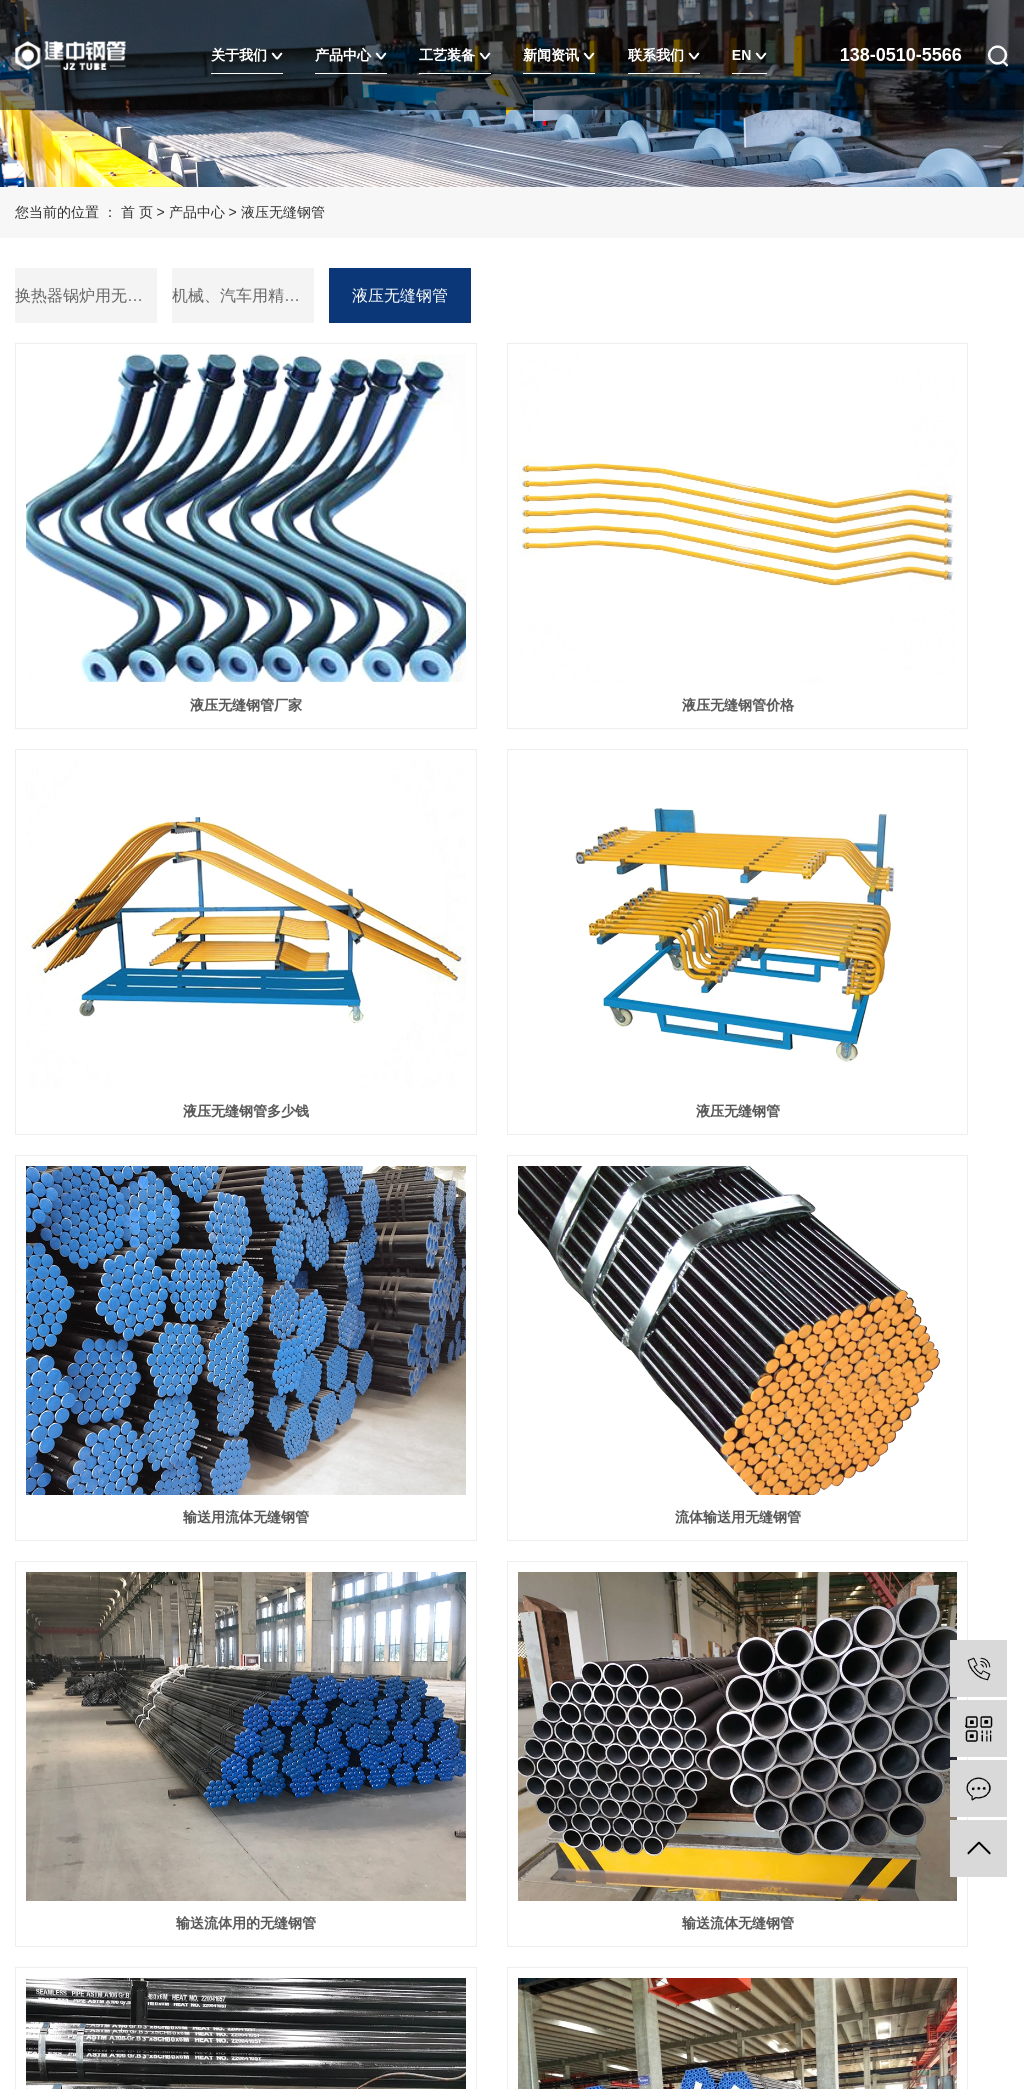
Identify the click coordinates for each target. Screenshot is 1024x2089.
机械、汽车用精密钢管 (243, 295)
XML (271, 1938)
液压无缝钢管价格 (512, 592)
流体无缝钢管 (171, 1472)
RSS (231, 1938)
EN (749, 55)
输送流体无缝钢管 (512, 1178)
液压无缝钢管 (283, 212)
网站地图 (178, 1938)
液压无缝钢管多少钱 (853, 592)
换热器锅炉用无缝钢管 (86, 295)
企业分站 (110, 1938)
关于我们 (247, 55)
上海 (167, 1988)
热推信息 (43, 1938)
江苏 (103, 1988)
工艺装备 (455, 55)
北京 (199, 1988)
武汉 (135, 1988)
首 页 (137, 212)
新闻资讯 (559, 55)
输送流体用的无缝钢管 (171, 1178)
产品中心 (351, 55)
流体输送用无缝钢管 (853, 885)
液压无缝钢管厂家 (171, 592)
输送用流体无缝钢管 (512, 885)
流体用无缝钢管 (853, 1178)
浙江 (230, 1988)
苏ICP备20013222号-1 (117, 1863)
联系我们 (664, 55)
